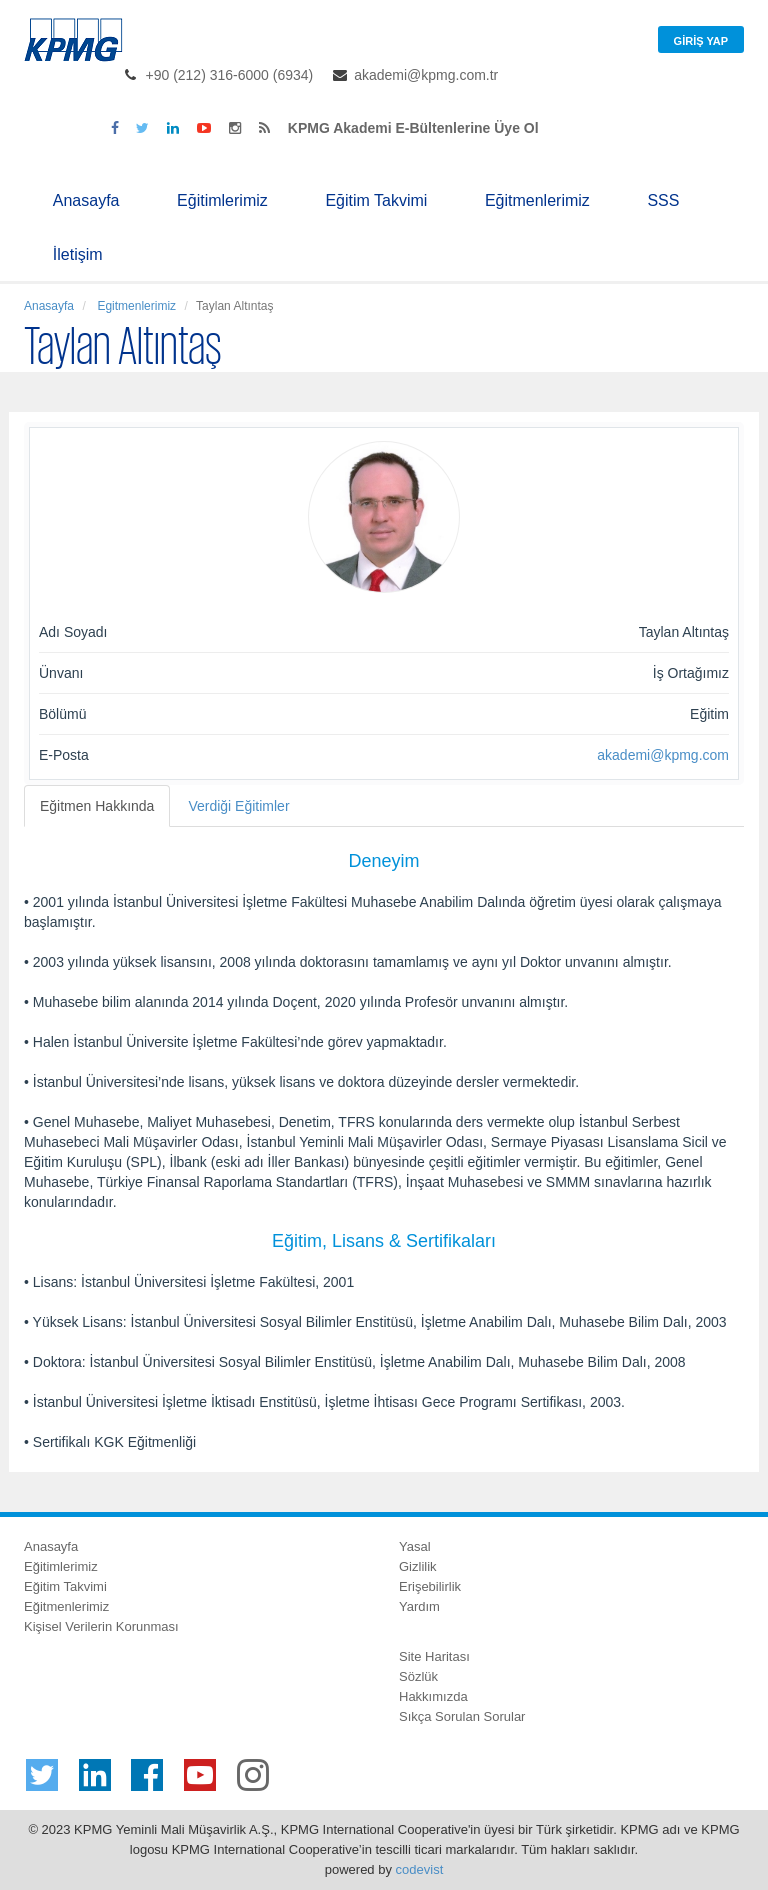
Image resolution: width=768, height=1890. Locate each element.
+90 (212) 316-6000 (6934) (230, 75)
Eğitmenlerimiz (537, 200)
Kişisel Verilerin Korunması (101, 1626)
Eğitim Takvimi (376, 200)
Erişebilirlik (430, 1586)
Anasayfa (86, 200)
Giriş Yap (701, 41)
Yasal (415, 1546)
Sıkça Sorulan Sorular (462, 1716)
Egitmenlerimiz (135, 306)
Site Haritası (434, 1656)
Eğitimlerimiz (222, 200)
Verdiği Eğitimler (238, 806)
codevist (420, 1869)
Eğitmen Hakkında (97, 806)
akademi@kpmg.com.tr (426, 75)
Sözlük (418, 1676)
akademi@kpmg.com (663, 755)
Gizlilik (418, 1566)
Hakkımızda (433, 1696)
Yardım (419, 1606)
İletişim (78, 254)
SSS (663, 200)
